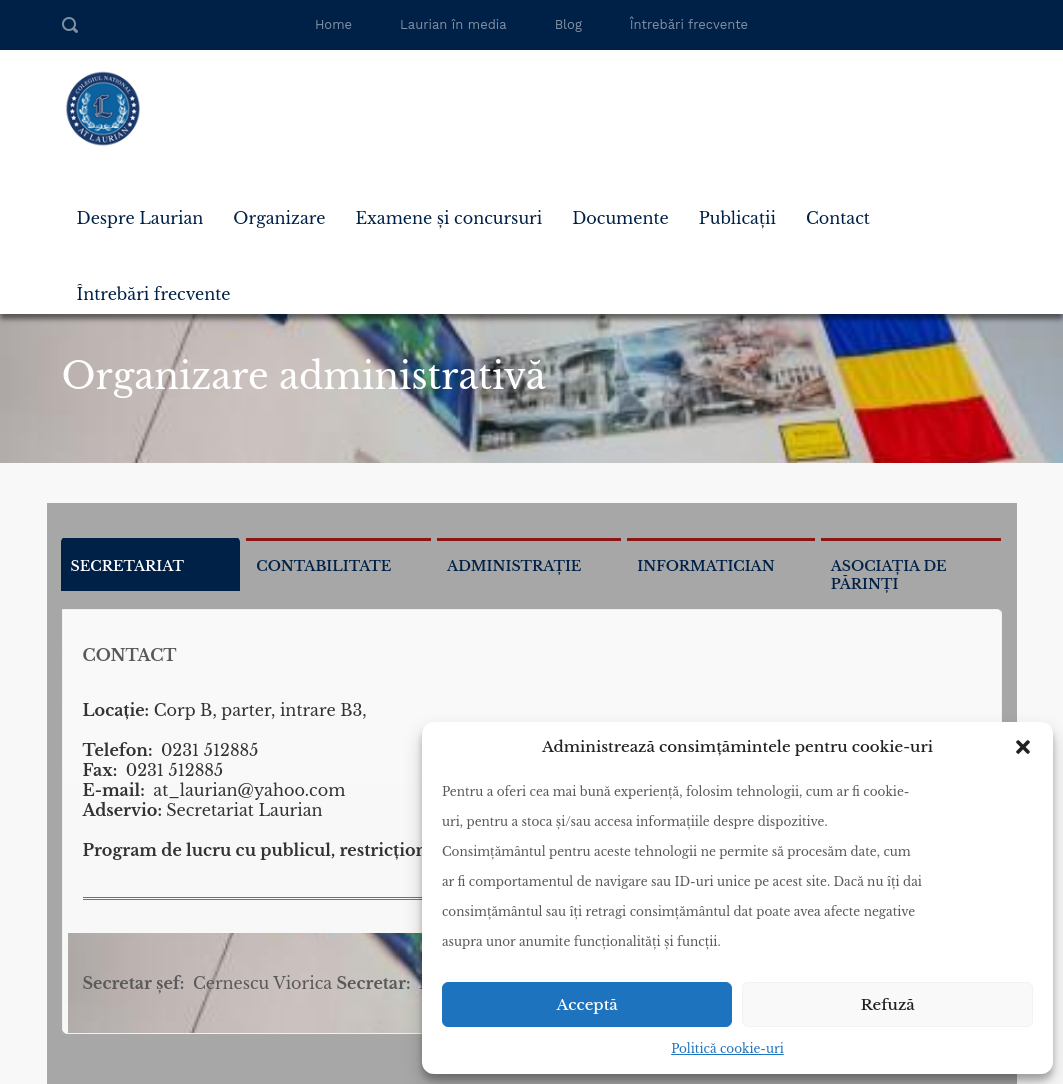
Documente (620, 218)
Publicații (737, 218)
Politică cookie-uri (727, 1048)
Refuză (888, 1004)
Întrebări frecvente (689, 24)
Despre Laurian (140, 218)
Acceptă (587, 1004)
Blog (568, 24)
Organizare (279, 218)
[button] (1023, 747)
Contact (838, 218)
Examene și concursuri (448, 218)
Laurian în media (453, 24)
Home (333, 24)
